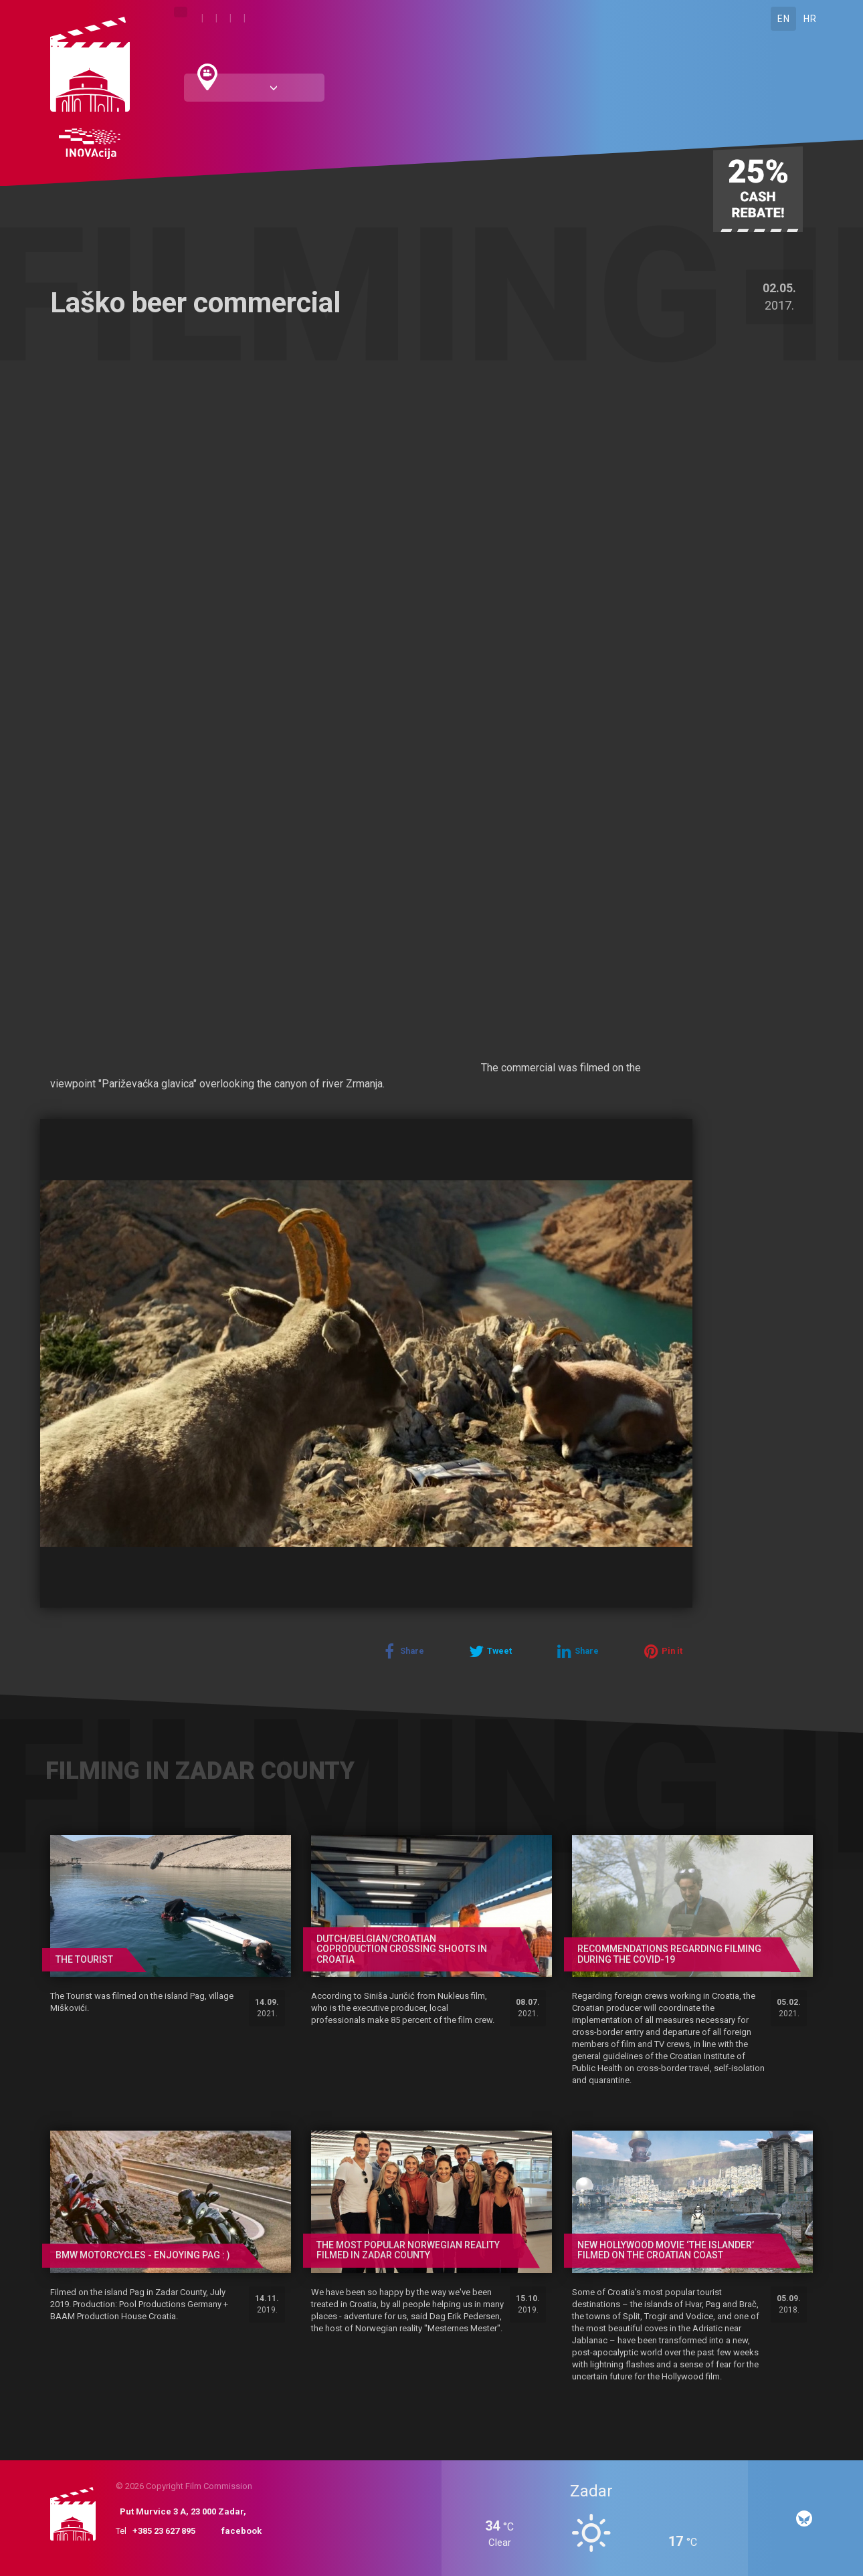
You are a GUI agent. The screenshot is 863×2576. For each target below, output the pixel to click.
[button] (680, 1131)
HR (809, 18)
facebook (241, 2531)
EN (783, 18)
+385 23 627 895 (163, 2531)
